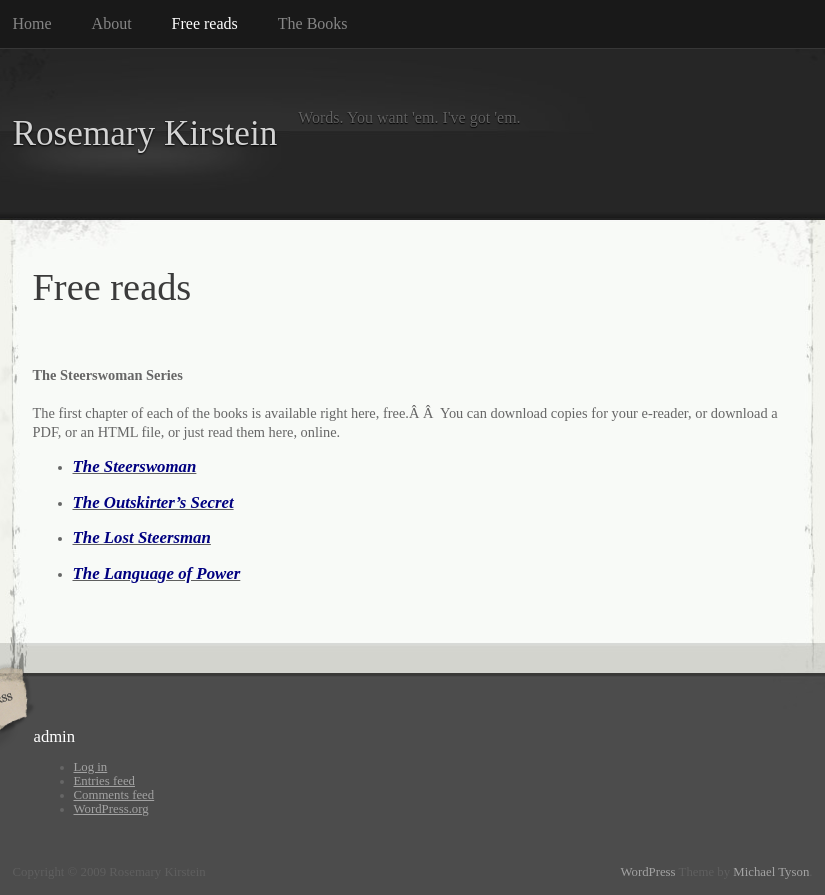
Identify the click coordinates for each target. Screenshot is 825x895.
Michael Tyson (771, 872)
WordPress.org (111, 809)
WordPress (647, 872)
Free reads (205, 23)
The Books (313, 23)
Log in (91, 767)
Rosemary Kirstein (145, 133)
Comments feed (114, 795)
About (112, 23)
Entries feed (104, 781)
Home (32, 23)
